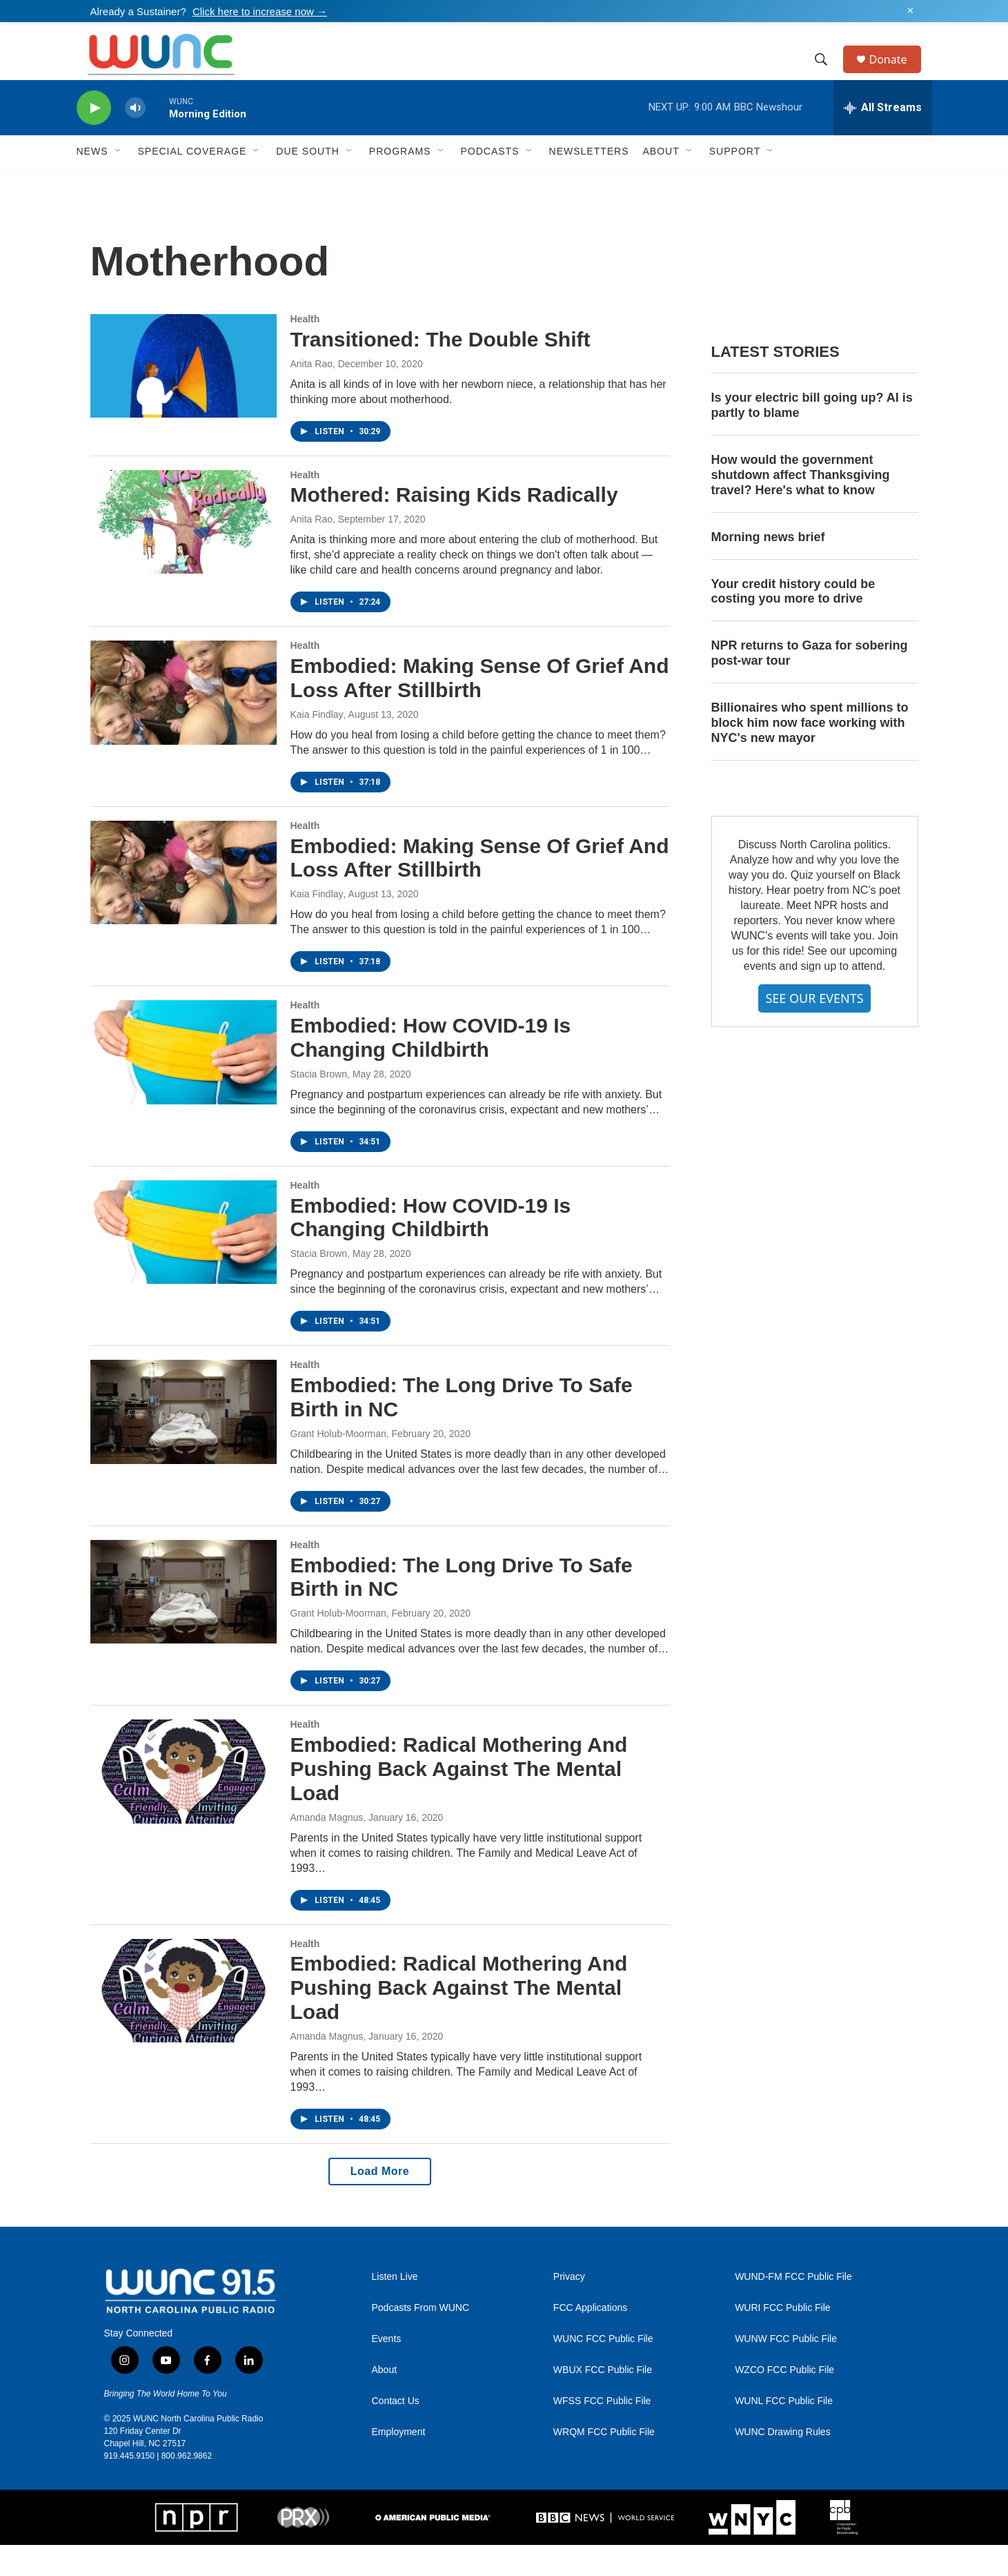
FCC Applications (590, 2339)
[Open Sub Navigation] (118, 182)
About (384, 2401)
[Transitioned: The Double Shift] (183, 397)
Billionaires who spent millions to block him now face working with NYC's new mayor (810, 754)
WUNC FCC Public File (603, 2370)
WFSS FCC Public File (602, 2432)
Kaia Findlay (317, 745)
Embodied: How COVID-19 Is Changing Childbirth (430, 1068)
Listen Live (395, 2308)
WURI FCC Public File (782, 2339)
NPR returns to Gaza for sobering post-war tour (809, 684)
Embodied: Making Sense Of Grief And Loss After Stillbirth (479, 708)
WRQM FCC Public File (604, 2463)
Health (305, 349)
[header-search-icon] (828, 75)
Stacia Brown (318, 1105)
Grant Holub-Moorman (338, 1464)
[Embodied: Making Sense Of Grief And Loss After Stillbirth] (183, 723)
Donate (897, 75)
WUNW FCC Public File (786, 2370)
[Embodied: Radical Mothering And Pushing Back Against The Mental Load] (183, 1802)
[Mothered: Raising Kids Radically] (183, 553)
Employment (399, 2463)
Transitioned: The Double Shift (440, 370)
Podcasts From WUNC (421, 2339)
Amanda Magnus (327, 1848)
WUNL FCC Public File (784, 2432)
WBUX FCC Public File (602, 2401)
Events (387, 2370)
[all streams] (882, 138)
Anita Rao (311, 394)
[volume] (135, 139)
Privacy (569, 2308)
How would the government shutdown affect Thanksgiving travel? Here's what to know (800, 506)
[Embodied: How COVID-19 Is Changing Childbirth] (183, 1083)
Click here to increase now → (259, 11)
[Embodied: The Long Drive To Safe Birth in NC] (183, 1442)
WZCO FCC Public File (784, 2401)
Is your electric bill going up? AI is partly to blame (812, 436)
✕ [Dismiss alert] (910, 11)
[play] (94, 139)
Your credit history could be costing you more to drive (793, 622)
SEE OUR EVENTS (814, 1029)
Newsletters (589, 182)
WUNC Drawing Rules (782, 2463)
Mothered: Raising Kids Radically (454, 525)
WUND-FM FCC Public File (793, 2308)
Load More (379, 2202)
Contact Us (395, 2432)
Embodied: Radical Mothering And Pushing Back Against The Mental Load (459, 1799)
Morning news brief (768, 568)
